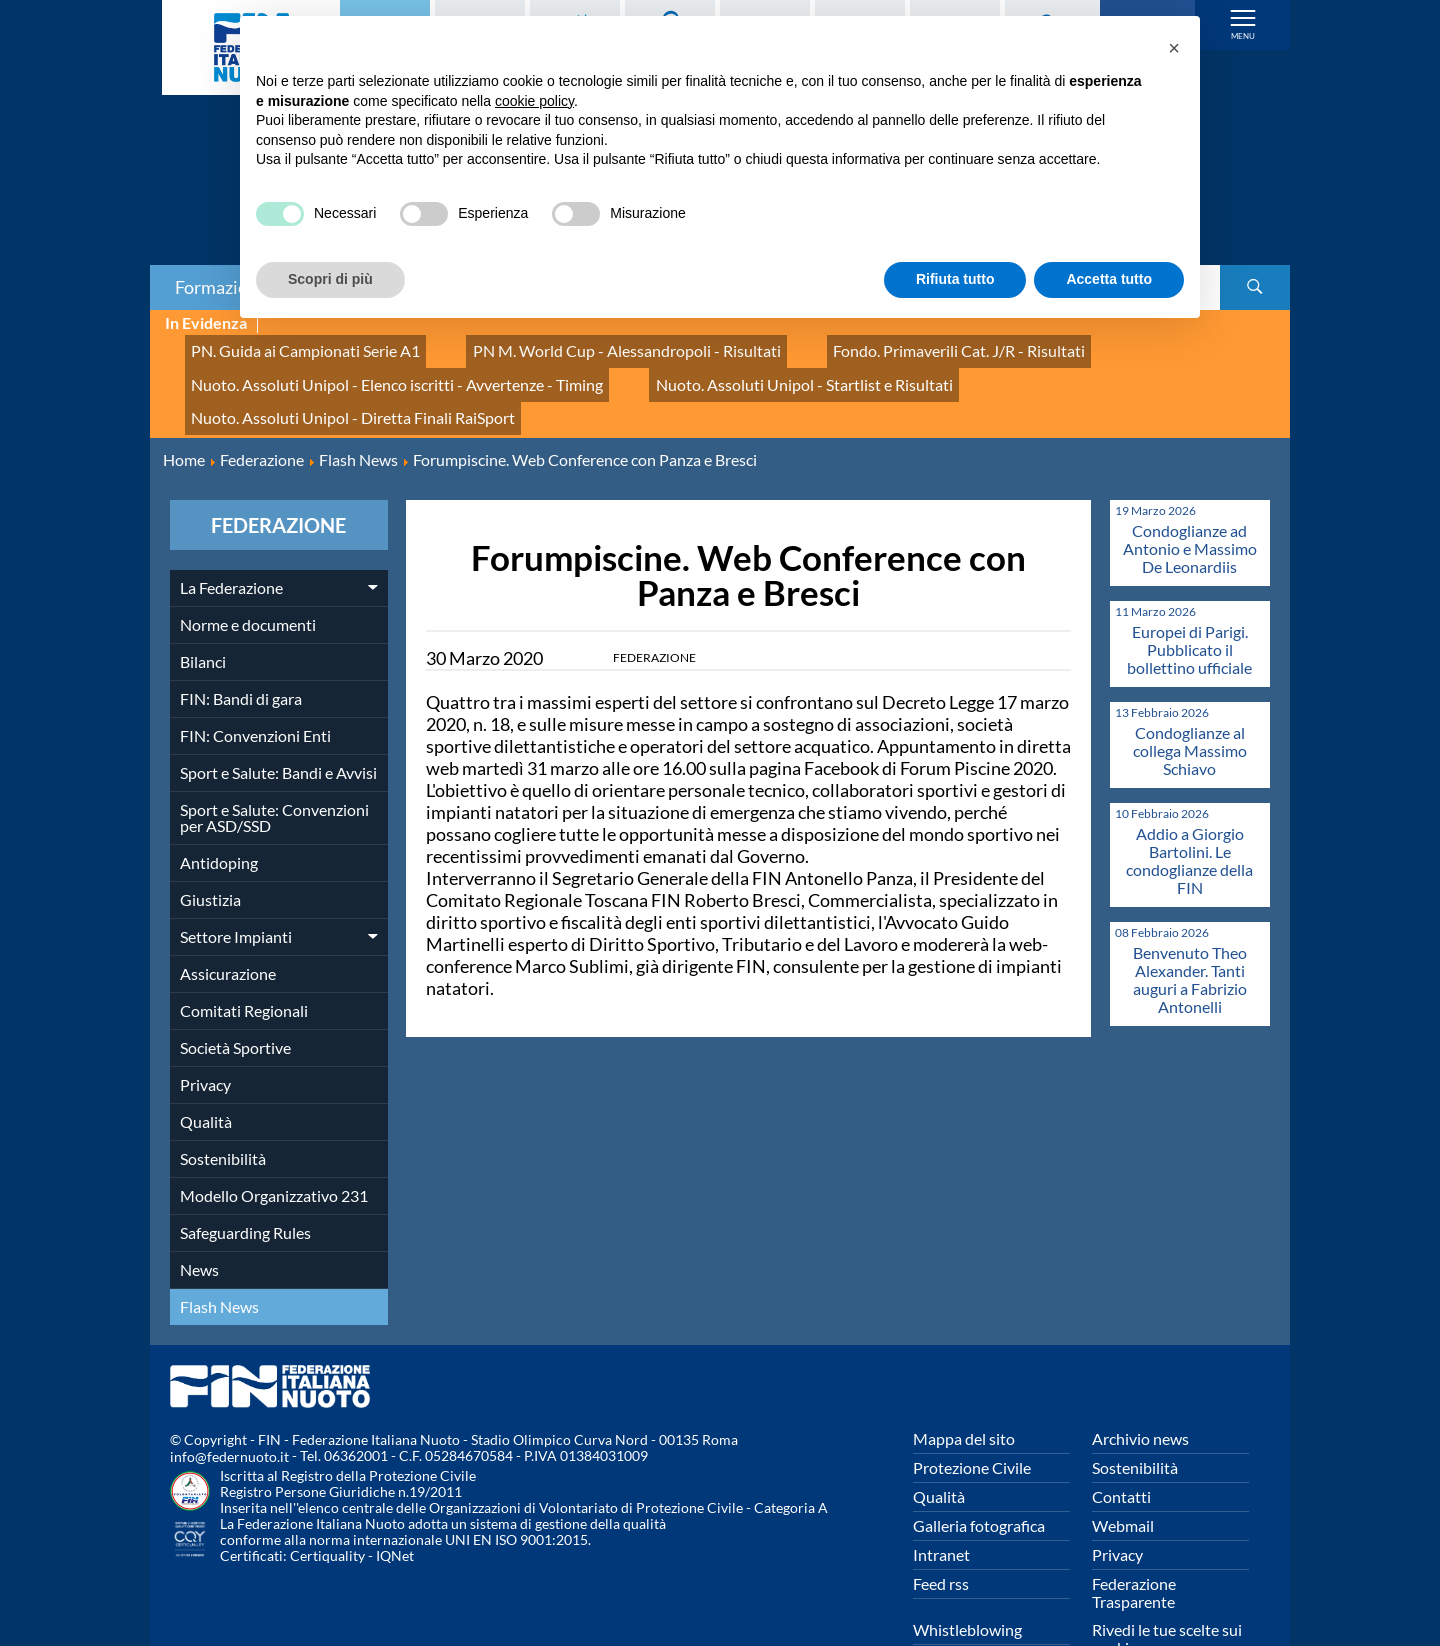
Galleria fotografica (979, 1469)
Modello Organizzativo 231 (274, 1139)
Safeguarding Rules (245, 1176)
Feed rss (941, 1527)
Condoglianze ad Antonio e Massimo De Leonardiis (1190, 492)
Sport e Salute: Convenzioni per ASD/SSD (274, 761)
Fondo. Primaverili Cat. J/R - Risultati (867, 345)
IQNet (395, 1500)
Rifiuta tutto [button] (955, 279)
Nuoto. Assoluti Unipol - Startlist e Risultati (731, 367)
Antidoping (219, 806)
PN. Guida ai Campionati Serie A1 (289, 345)
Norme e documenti (248, 568)
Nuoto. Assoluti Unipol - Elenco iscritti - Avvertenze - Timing (371, 367)
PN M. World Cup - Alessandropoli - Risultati (572, 345)
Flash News (219, 1250)
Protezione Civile (972, 1411)
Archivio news (1140, 1382)
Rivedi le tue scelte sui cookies (1167, 1582)
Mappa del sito (964, 1382)
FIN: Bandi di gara (241, 642)
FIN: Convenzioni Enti (255, 679)
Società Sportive (235, 991)
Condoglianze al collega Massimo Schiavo (1190, 694)
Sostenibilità (223, 1102)
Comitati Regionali (244, 954)
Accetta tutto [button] (1109, 279)
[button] (1174, 48)
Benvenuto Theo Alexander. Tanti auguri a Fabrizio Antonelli (1190, 923)
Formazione (221, 287)
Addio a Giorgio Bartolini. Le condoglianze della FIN (1189, 804)
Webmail (1123, 1469)
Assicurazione (228, 917)
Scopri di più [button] (330, 279)
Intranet (941, 1498)
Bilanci (203, 605)
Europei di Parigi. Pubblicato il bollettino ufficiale (1189, 593)
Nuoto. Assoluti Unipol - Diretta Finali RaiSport (1051, 367)
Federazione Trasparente (1134, 1536)
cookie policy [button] (534, 101)
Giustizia (210, 843)
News (199, 1213)
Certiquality (327, 1500)
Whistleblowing (967, 1573)
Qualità (206, 1065)
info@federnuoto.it (229, 1401)
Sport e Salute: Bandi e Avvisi (278, 716)
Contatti (1121, 1440)
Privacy (205, 1028)
